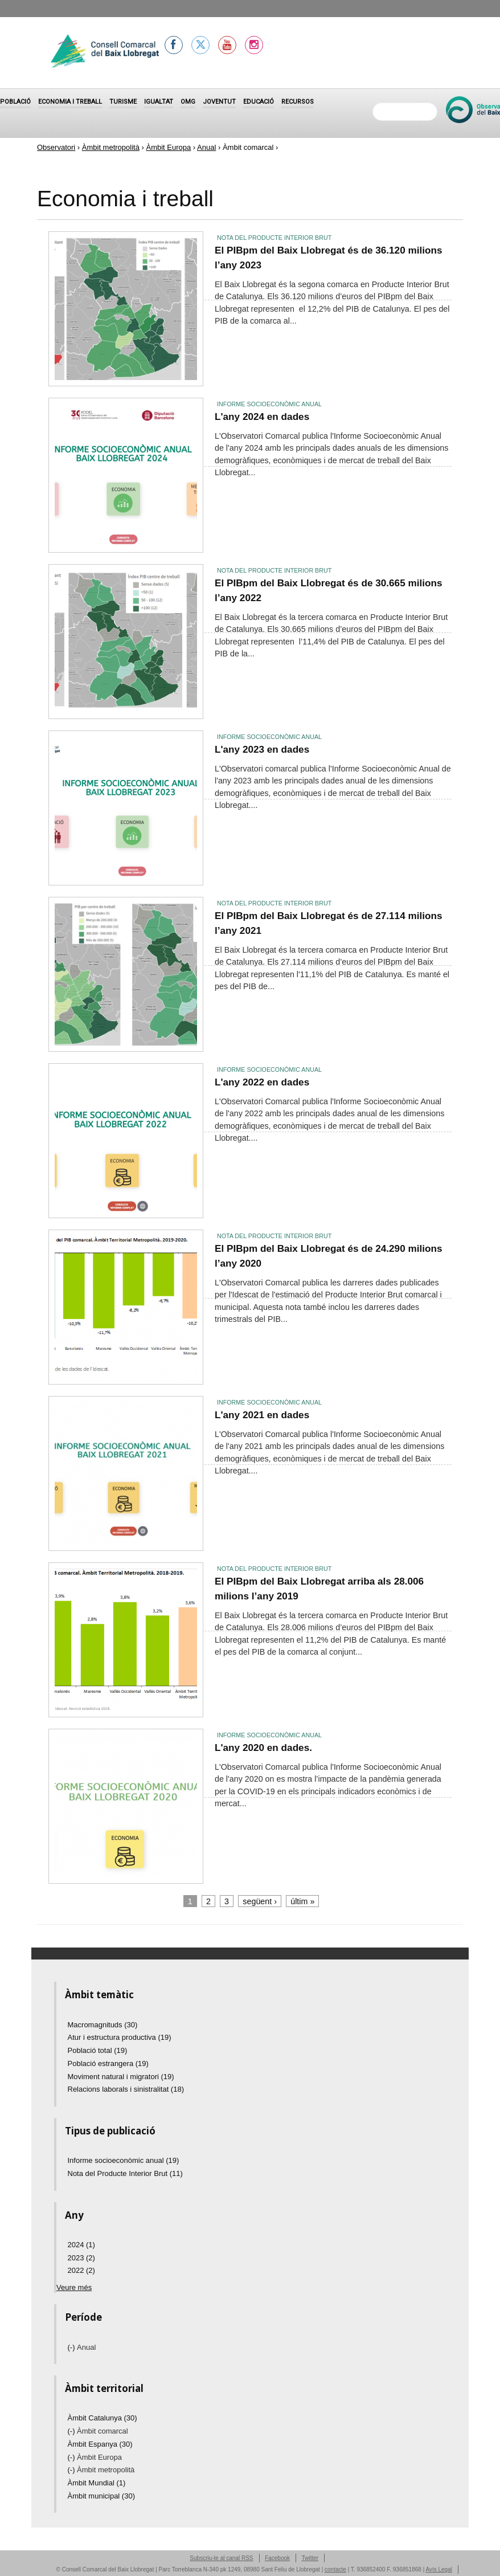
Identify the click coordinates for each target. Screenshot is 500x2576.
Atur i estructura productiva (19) (119, 2037)
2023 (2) (81, 2258)
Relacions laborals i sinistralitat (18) (126, 2089)
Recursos (297, 101)
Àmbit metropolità (111, 147)
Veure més (74, 2287)
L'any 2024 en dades (262, 416)
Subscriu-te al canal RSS (221, 2558)
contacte (335, 2569)
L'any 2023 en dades (262, 749)
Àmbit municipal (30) (102, 2496)
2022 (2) (81, 2270)
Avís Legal (438, 2569)
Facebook (277, 2558)
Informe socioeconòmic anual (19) (123, 2160)
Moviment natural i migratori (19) (121, 2076)
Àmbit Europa (168, 147)
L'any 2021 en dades (262, 1414)
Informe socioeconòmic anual (269, 404)
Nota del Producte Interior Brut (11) (125, 2173)
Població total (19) (98, 2050)
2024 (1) (81, 2244)
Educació (258, 101)
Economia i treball (70, 101)
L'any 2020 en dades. (263, 1747)
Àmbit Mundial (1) (97, 2483)
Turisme (123, 101)
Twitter (310, 2558)
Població (15, 101)
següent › (260, 1901)
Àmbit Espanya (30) (100, 2444)
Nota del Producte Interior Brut (274, 237)
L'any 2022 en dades (262, 1082)
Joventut (219, 101)
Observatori (56, 147)
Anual (206, 147)
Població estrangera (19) (108, 2063)
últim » (302, 1901)
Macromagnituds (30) (103, 2024)
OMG (188, 101)
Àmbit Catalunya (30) (102, 2418)
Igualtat (158, 101)
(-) (72, 2347)
